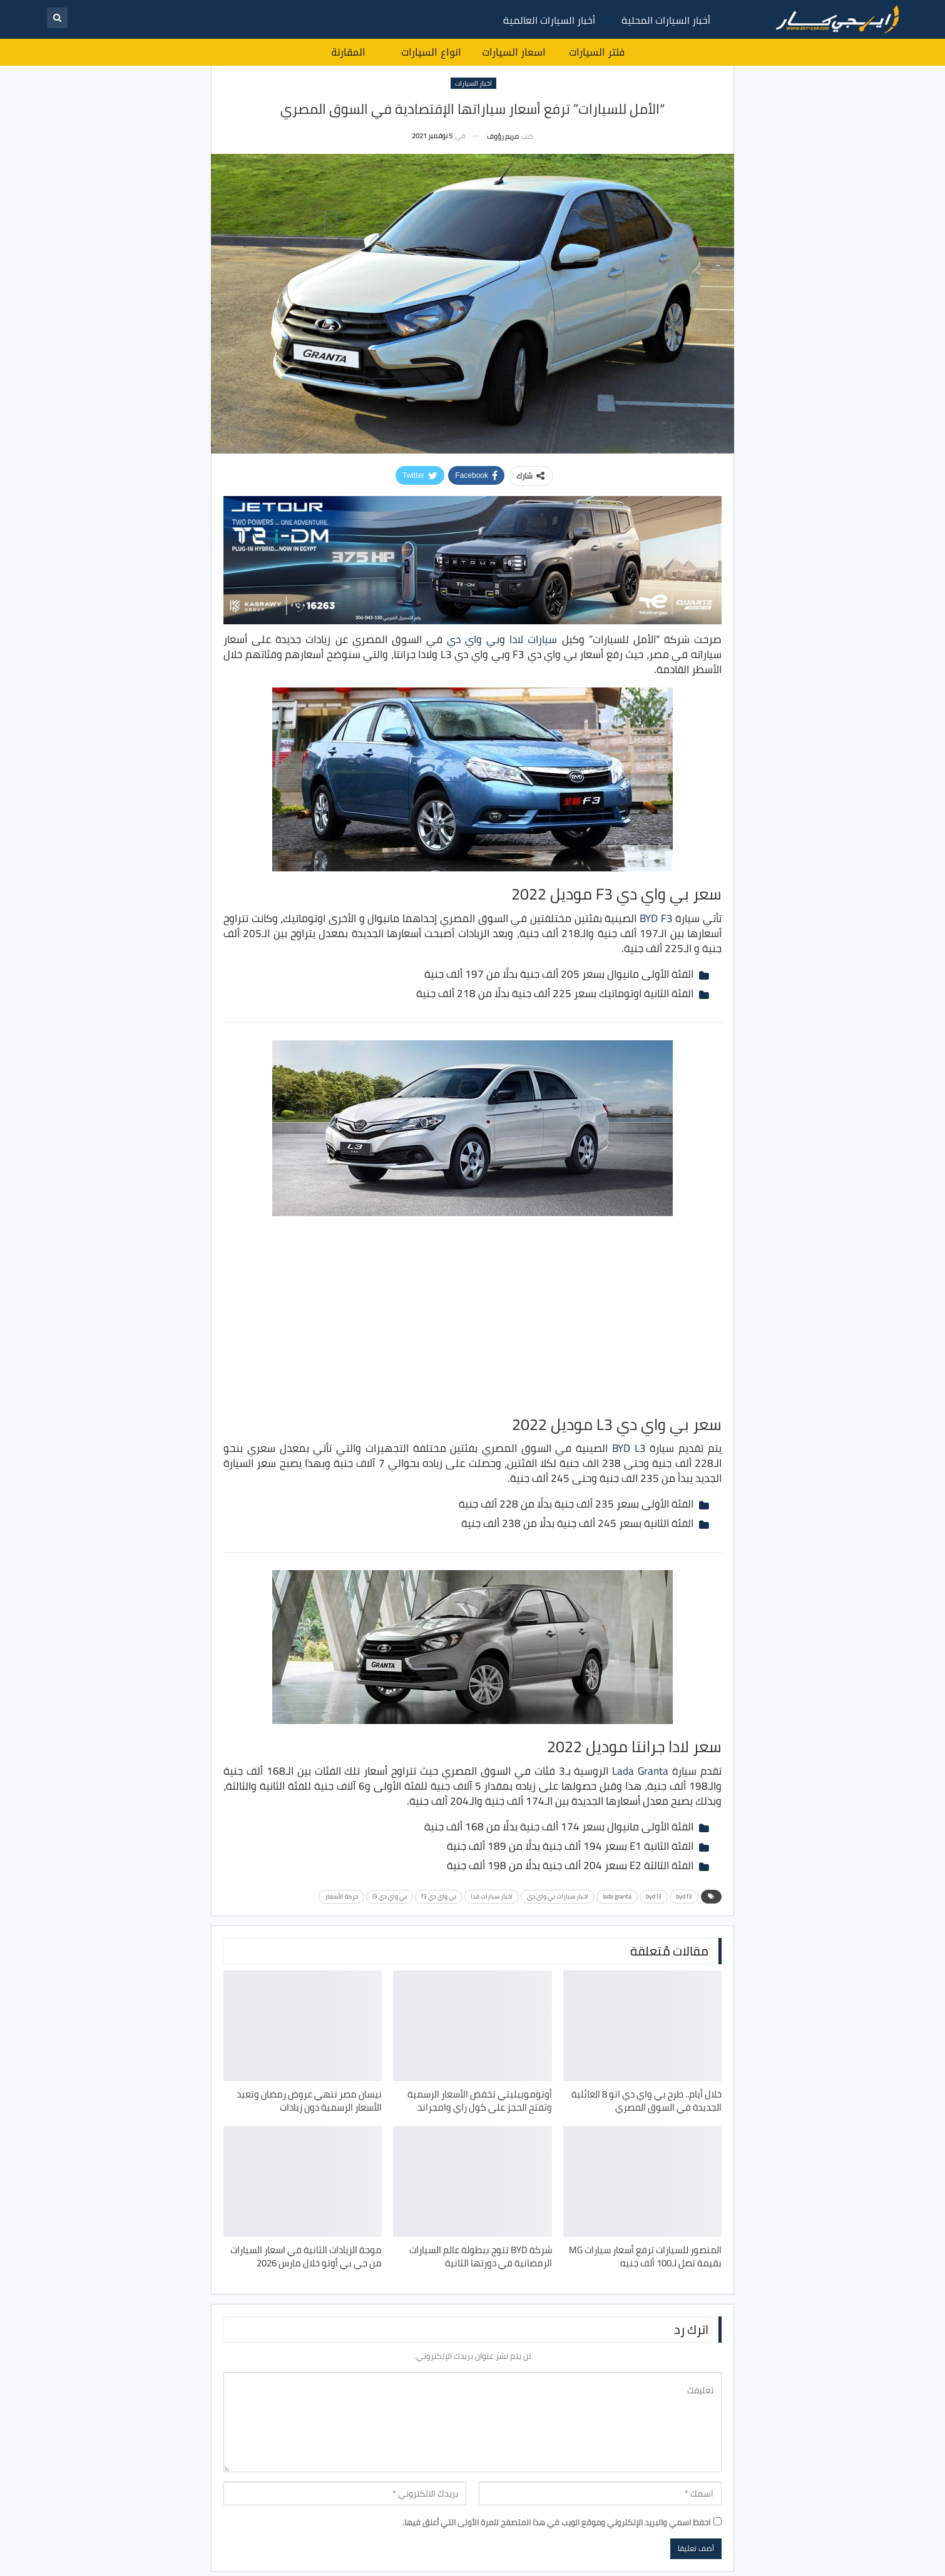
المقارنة (348, 52)
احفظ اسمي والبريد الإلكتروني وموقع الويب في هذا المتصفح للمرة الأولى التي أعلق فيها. (556, 2522)
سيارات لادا (533, 639)
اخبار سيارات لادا (492, 1896)
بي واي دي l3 (389, 1896)
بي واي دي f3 (438, 1896)
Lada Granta (640, 1771)
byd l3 (654, 1896)
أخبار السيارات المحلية (665, 20)
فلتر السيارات (597, 52)
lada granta (617, 1896)
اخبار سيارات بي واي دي (557, 1896)
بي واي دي (473, 639)
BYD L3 (629, 1448)
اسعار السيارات (514, 52)
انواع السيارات (431, 52)
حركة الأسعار (341, 1896)
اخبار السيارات (473, 83)
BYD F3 (656, 918)
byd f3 (684, 1896)
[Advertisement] (472, 1314)
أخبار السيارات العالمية (549, 20)
